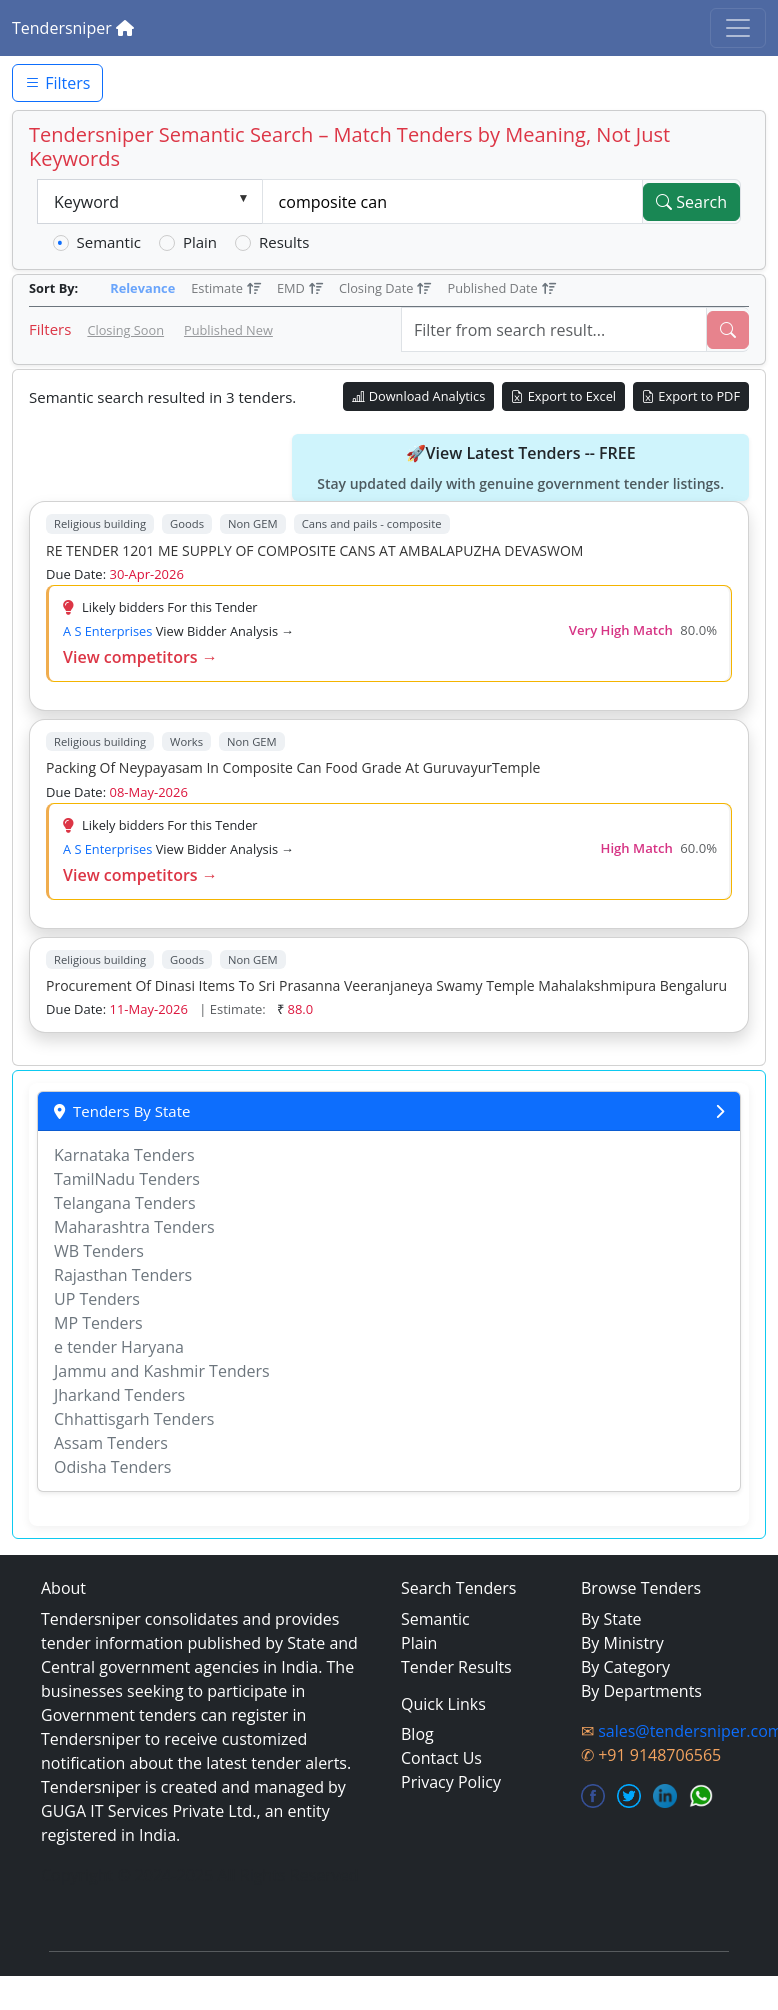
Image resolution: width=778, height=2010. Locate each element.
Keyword (86, 202)
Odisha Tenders (112, 1467)
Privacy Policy (451, 1782)
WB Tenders (99, 1251)
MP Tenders (98, 1323)
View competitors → (140, 657)
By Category (625, 1667)
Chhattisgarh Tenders (134, 1419)
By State (611, 1619)
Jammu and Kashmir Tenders (162, 1371)
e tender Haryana (119, 1347)
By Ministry (622, 1643)
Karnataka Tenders (124, 1155)
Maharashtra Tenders (134, 1227)
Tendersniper (73, 28)
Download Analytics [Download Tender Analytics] (418, 396)
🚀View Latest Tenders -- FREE (520, 468)
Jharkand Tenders (119, 1395)
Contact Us (441, 1758)
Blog (417, 1734)
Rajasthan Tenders (123, 1275)
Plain (200, 242)
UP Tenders (97, 1299)
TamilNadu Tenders (127, 1179)
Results (284, 242)
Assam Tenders (111, 1443)
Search (691, 202)
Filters (57, 83)
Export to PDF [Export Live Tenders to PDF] (691, 396)
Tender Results (456, 1667)
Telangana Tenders (125, 1203)
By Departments (641, 1691)
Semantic (109, 242)
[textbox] (453, 202)
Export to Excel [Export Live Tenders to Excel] (563, 396)
